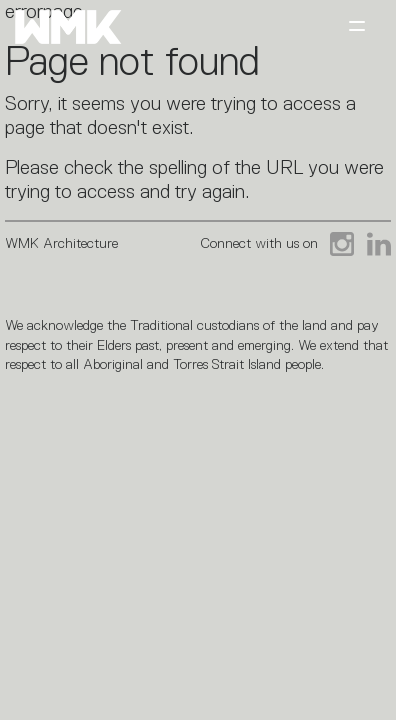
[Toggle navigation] (357, 27)
